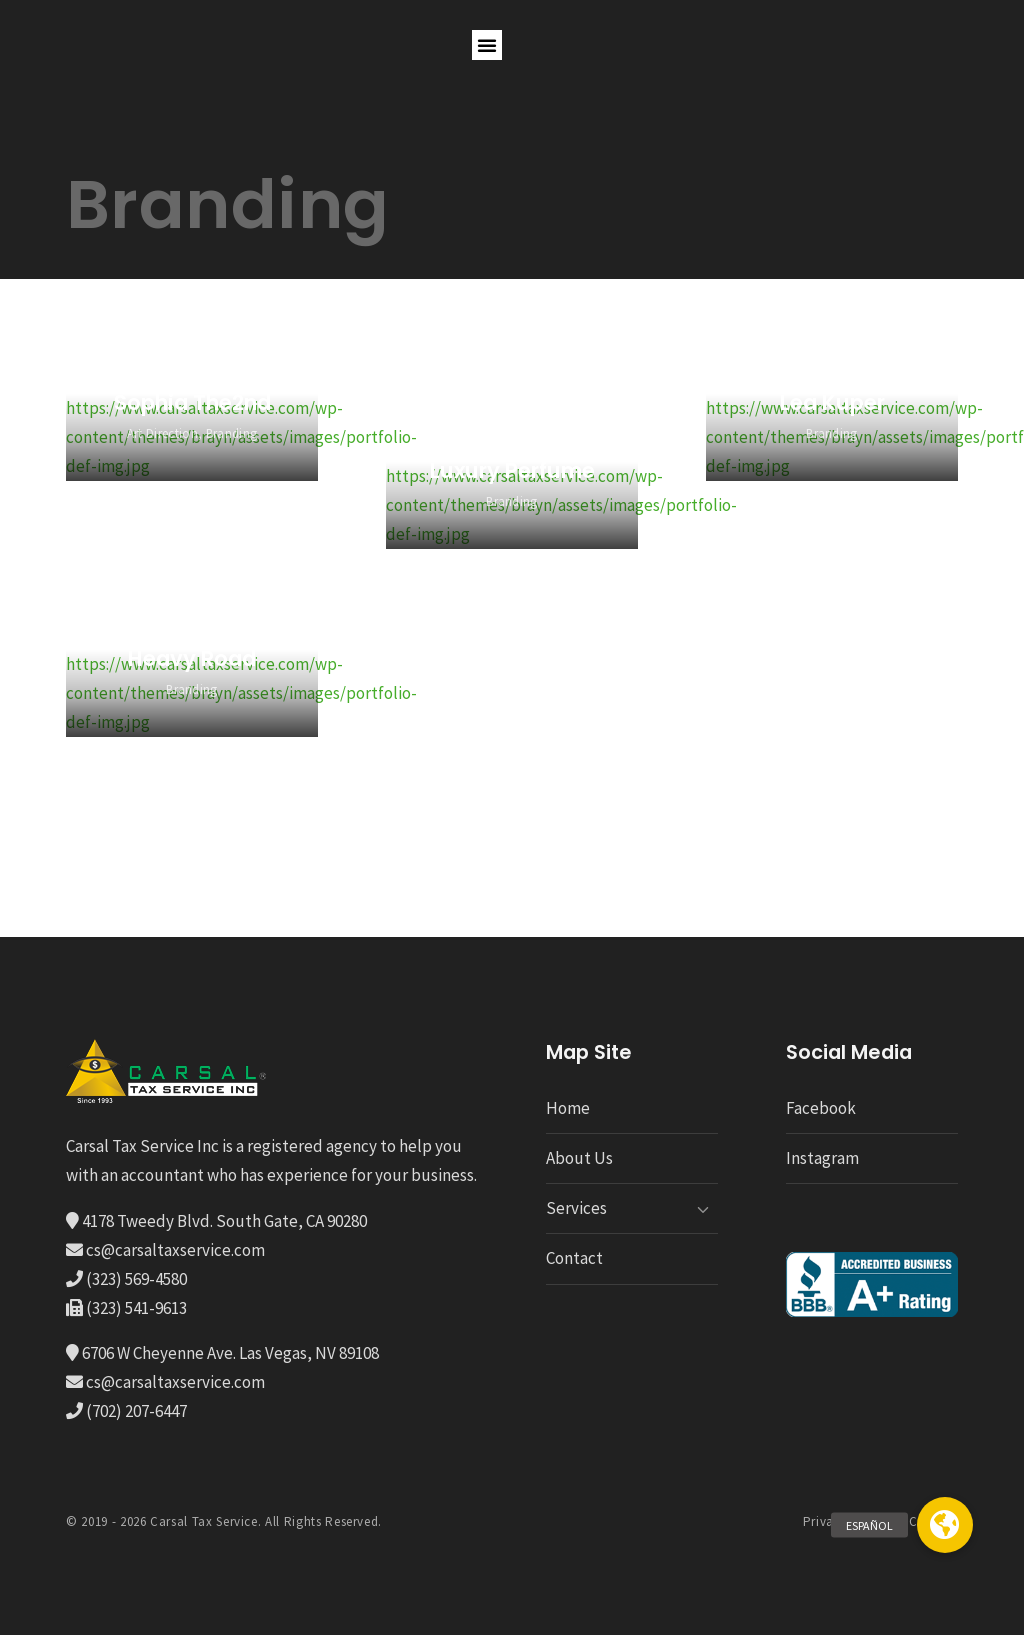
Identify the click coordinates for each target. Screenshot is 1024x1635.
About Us (579, 1158)
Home (568, 1108)
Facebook (821, 1108)
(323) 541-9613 (135, 1308)
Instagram (822, 1158)
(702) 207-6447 (135, 1411)
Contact (574, 1258)
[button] (487, 45)
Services (576, 1208)
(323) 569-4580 (135, 1279)
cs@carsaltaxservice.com (174, 1250)
